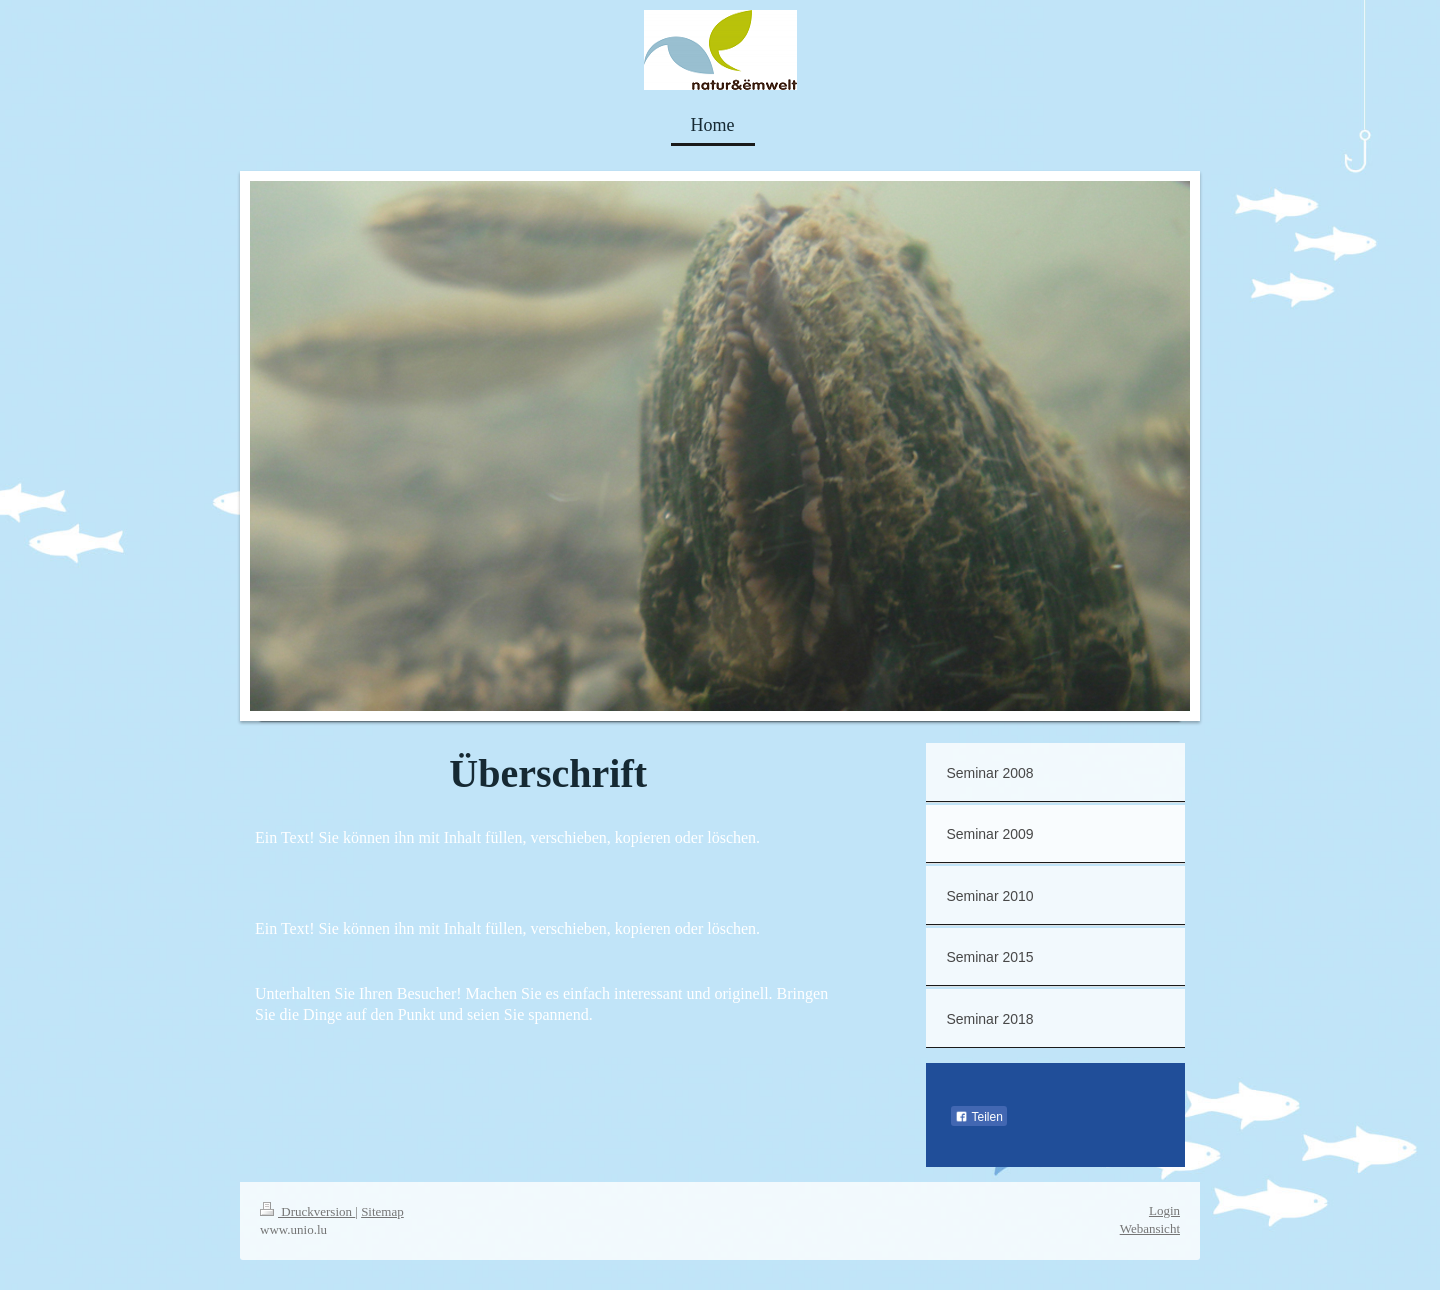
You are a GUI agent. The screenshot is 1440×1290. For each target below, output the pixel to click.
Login (1164, 1210)
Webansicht (1150, 1228)
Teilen (978, 1117)
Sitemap (382, 1211)
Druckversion (307, 1211)
